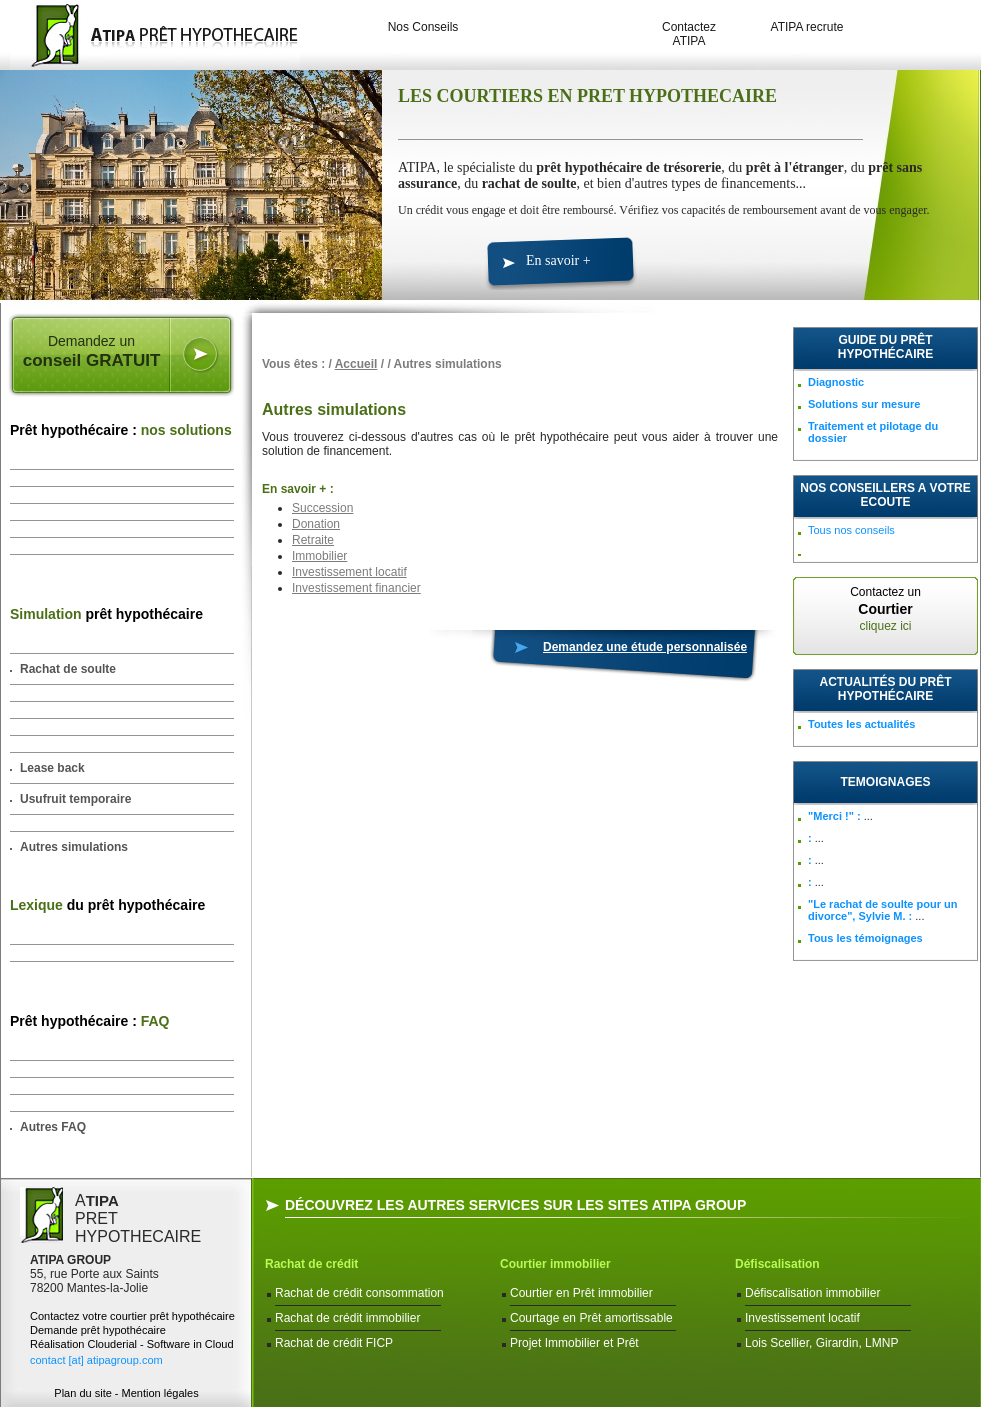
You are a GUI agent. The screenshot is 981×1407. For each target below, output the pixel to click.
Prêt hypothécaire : (121, 430)
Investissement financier (356, 588)
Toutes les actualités (861, 724)
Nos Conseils (423, 27)
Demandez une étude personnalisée (645, 647)
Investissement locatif (349, 572)
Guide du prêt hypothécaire (885, 347)
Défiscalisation (777, 1264)
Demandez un (91, 352)
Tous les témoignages (865, 938)
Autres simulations (74, 847)
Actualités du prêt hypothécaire (886, 689)
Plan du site (82, 1393)
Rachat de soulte (68, 669)
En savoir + (558, 260)
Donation (316, 524)
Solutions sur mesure (864, 404)
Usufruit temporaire (75, 799)
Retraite (313, 540)
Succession (322, 508)
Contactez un (885, 609)
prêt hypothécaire (106, 614)
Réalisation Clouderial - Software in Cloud (132, 1344)
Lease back (52, 768)
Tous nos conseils (851, 530)
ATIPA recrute (807, 27)
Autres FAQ (53, 1127)
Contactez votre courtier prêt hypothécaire (132, 1316)
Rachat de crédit (311, 1264)
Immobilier (319, 556)
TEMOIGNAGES (885, 782)
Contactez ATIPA (689, 34)
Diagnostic (836, 382)
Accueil (356, 364)
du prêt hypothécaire (107, 905)
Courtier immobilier (555, 1264)
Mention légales (160, 1393)
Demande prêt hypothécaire (98, 1330)
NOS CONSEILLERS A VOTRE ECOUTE (885, 495)
